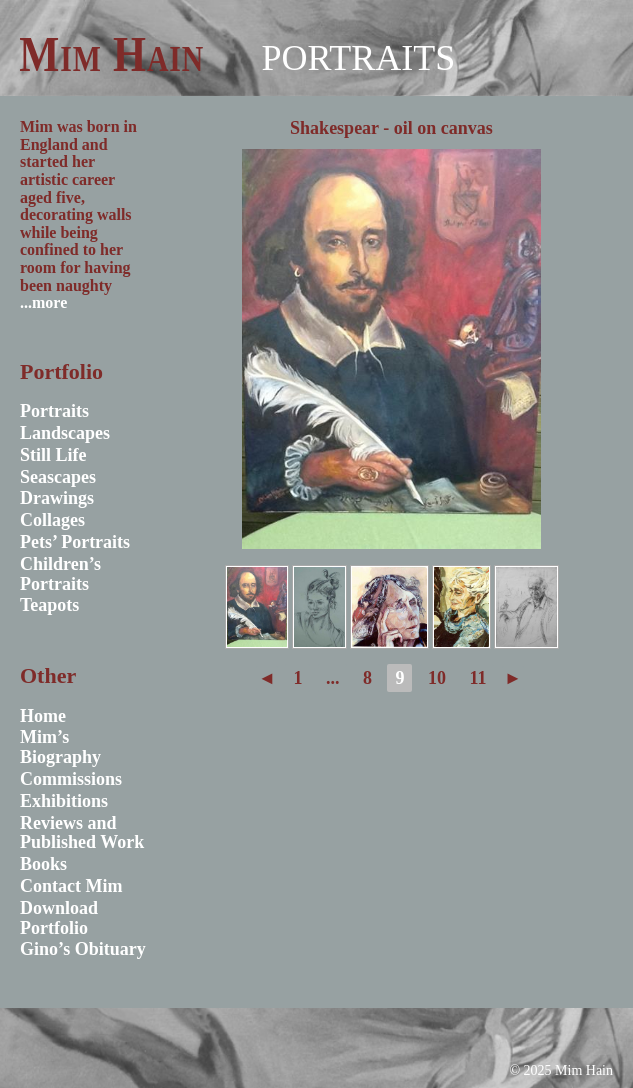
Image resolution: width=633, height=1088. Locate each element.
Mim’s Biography (60, 747)
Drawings (57, 498)
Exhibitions (64, 801)
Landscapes (65, 433)
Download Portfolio (59, 918)
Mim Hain (111, 54)
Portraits (358, 58)
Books (43, 864)
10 (437, 678)
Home (43, 716)
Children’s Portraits (60, 574)
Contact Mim (71, 886)
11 (477, 678)
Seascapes (58, 477)
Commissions (71, 779)
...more (43, 302)
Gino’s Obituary (83, 949)
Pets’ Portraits (75, 542)
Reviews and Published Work (82, 833)
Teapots (49, 605)
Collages (52, 520)
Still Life (53, 455)
